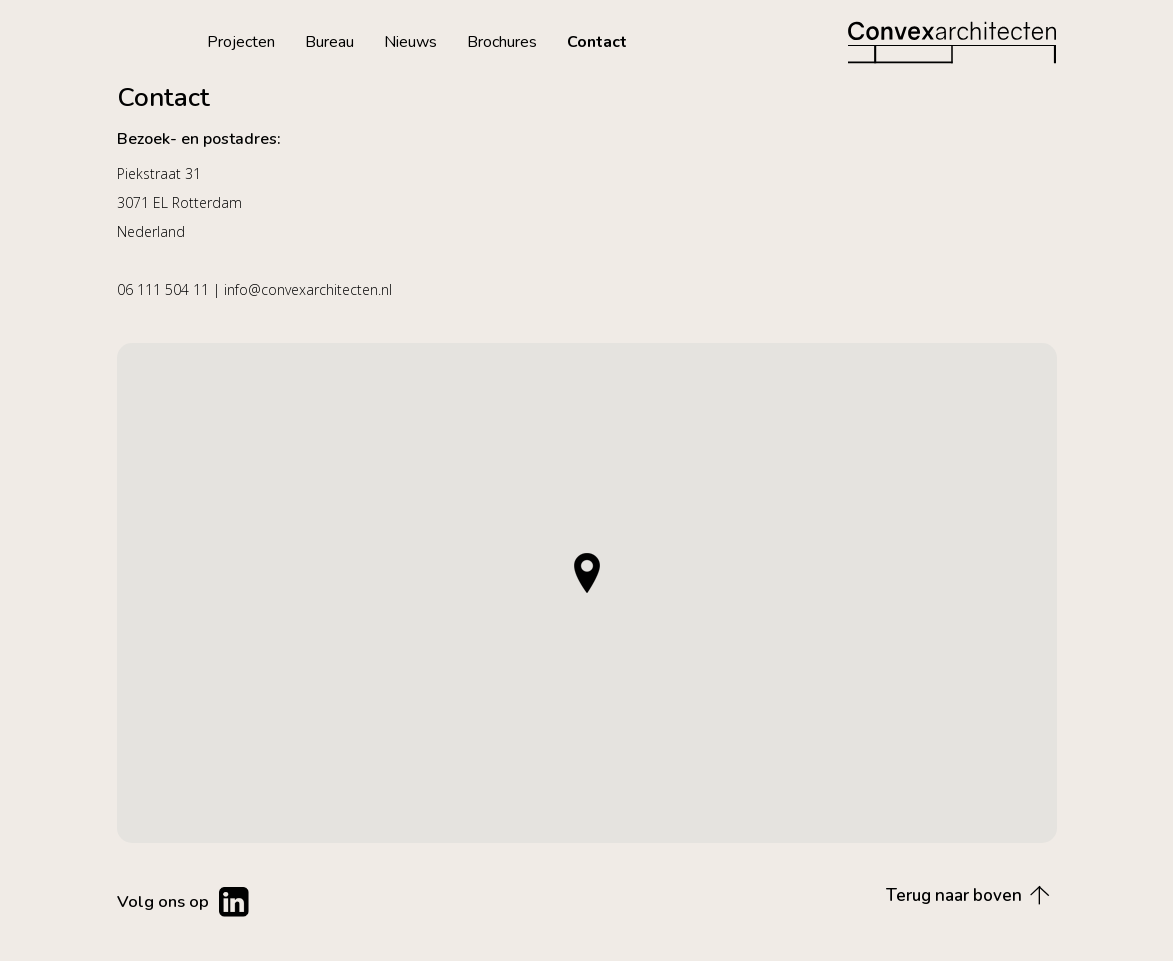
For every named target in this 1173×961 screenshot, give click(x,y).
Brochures (502, 42)
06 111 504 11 (163, 289)
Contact (597, 42)
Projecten (241, 42)
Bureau (329, 42)
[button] (587, 573)
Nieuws (410, 42)
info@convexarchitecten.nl (308, 289)
